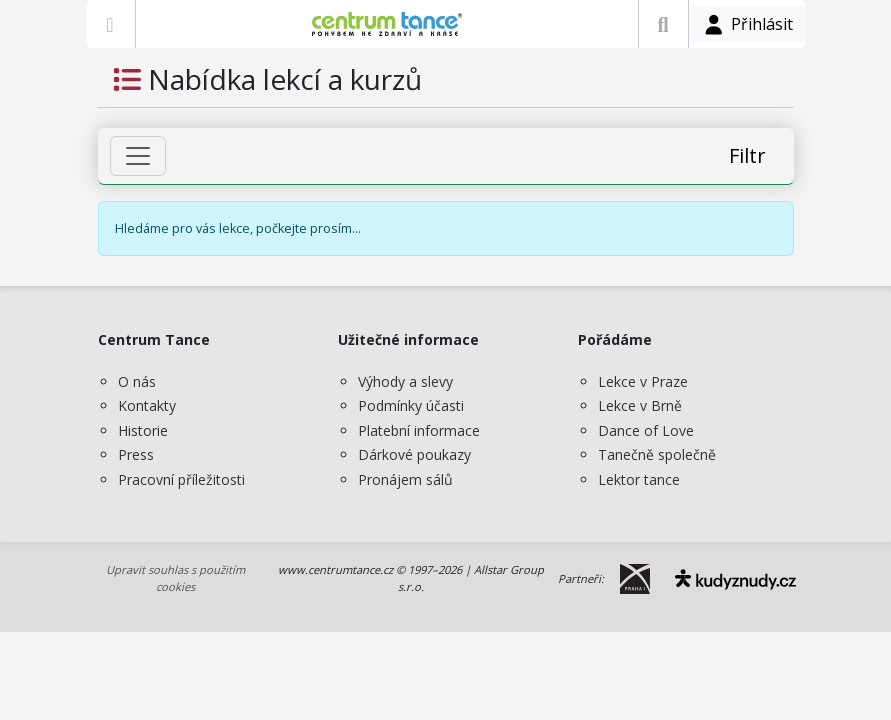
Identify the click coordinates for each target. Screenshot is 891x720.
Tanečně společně (657, 454)
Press (136, 454)
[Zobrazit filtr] (138, 156)
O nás (137, 381)
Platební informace (419, 430)
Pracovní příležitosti (181, 479)
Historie (143, 430)
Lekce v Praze (643, 381)
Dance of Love (646, 430)
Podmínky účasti (411, 405)
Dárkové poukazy (414, 454)
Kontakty (147, 405)
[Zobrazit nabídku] (110, 24)
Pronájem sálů (405, 479)
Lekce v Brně (640, 405)
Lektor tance (639, 479)
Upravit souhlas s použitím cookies (175, 578)
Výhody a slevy (405, 381)
